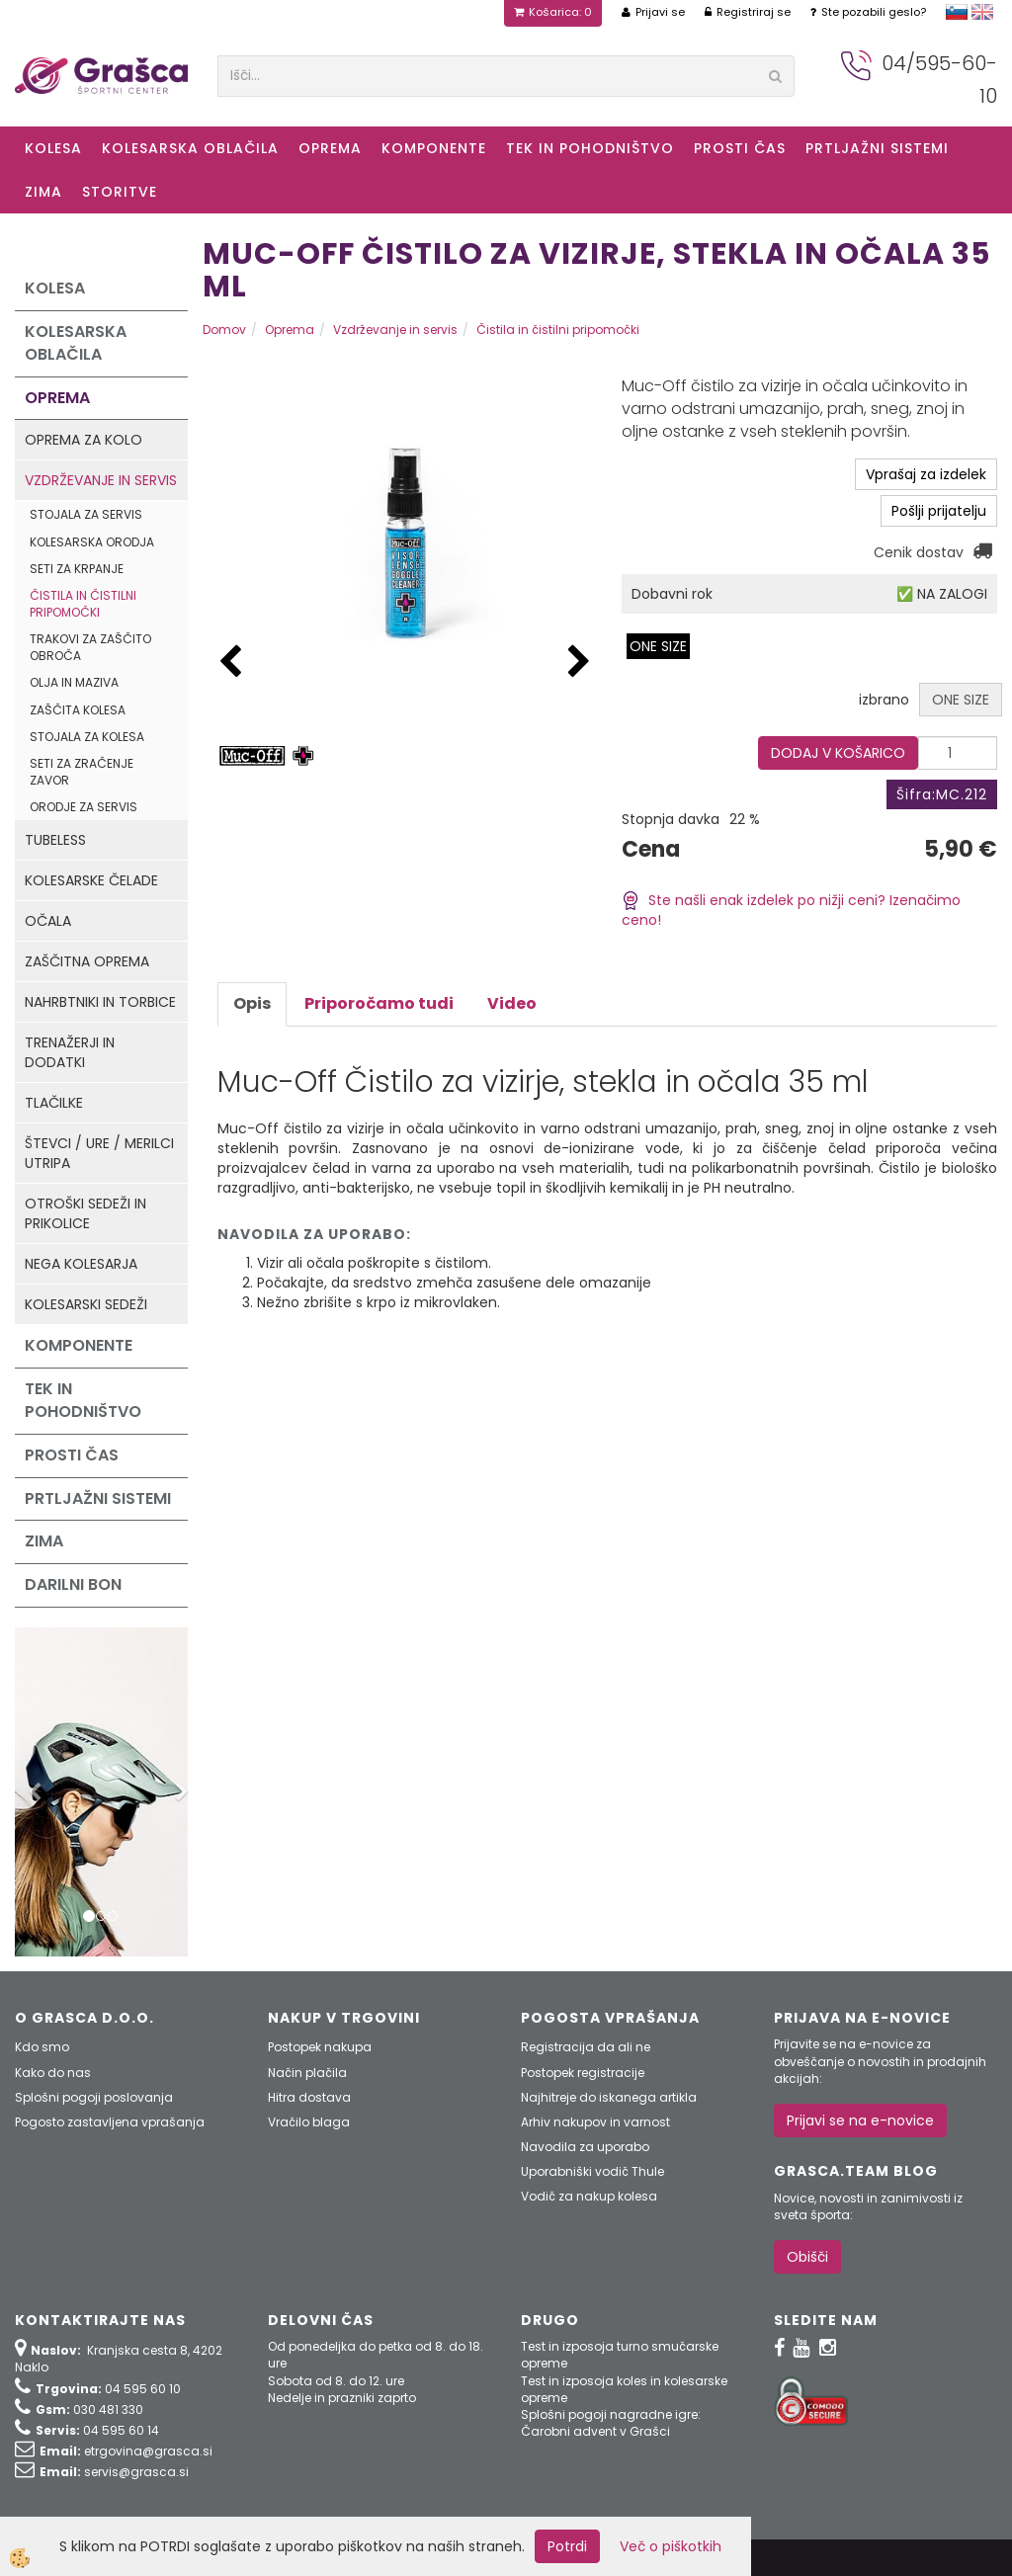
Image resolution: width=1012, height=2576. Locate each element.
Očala (48, 921)
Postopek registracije (582, 2072)
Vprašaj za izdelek (926, 474)
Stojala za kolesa (87, 736)
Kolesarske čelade (91, 880)
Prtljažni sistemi (877, 148)
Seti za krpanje (77, 568)
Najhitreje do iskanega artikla (609, 2097)
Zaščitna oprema (87, 961)
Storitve (119, 192)
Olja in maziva (74, 682)
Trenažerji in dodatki (70, 1052)
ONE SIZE (658, 646)
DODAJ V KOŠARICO (838, 753)
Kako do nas (53, 2072)
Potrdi (567, 2546)
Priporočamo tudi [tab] (379, 1003)
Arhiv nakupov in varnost (595, 2122)
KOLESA (53, 148)
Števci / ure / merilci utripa (99, 1153)
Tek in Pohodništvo (590, 148)
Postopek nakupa (320, 2046)
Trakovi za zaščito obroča (90, 647)
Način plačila (307, 2072)
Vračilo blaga (309, 2122)
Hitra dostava (309, 2097)
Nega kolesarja (81, 1264)
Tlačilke (54, 1103)
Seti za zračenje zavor (81, 772)
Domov (224, 329)
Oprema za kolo (83, 440)
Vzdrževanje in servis (101, 480)
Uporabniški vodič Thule (592, 2171)
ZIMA (43, 192)
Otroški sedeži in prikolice (85, 1213)
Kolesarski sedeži (86, 1304)
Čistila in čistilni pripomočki (83, 604)
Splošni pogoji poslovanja (94, 2097)
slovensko (957, 12)
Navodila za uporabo (585, 2146)
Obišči (807, 2257)
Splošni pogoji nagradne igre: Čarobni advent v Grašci (611, 2423)
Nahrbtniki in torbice (100, 1002)
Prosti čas (740, 148)
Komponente (433, 148)
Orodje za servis (83, 806)
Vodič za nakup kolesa (589, 2196)
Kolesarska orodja (92, 542)
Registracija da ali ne (585, 2046)
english (982, 12)
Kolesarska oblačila (190, 148)
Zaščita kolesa (78, 710)
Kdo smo (42, 2046)
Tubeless (55, 840)
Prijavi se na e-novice (860, 2120)
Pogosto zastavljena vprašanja (110, 2122)
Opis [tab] (252, 1003)
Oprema (330, 148)
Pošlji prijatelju (938, 511)
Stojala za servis (86, 514)
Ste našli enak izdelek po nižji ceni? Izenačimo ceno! (791, 910)
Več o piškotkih (670, 2546)
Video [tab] (512, 1003)
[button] (579, 662)
